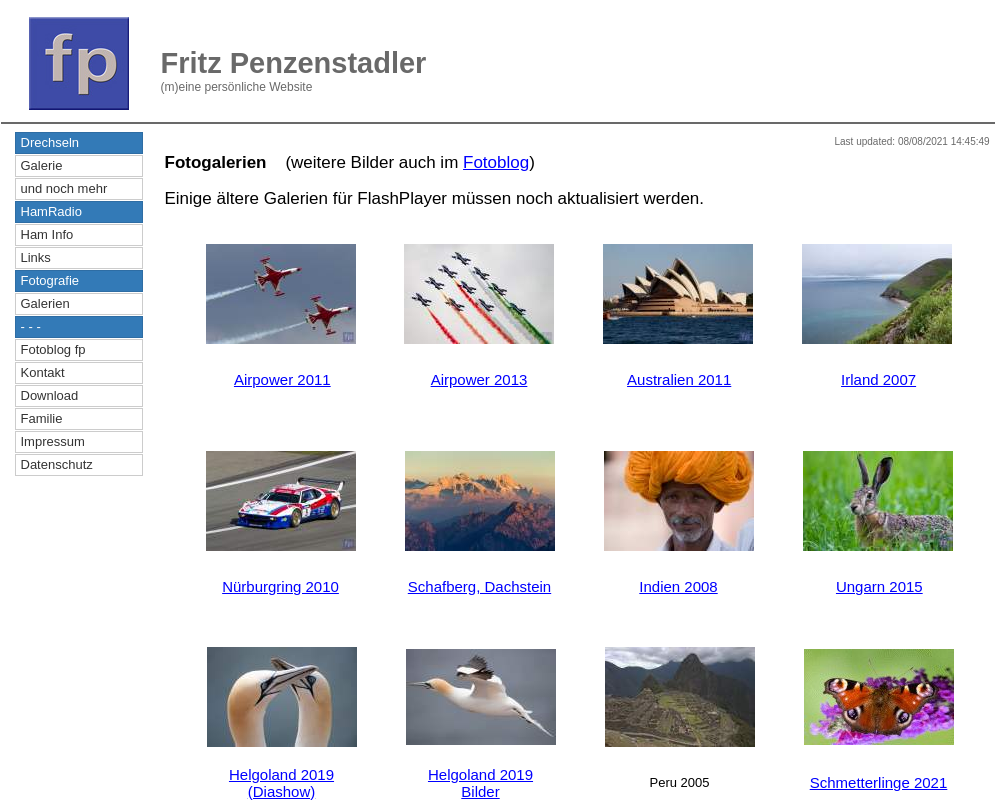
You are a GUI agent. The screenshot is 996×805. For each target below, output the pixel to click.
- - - (31, 326)
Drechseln (50, 142)
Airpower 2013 (479, 379)
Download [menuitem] (50, 395)
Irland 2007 (878, 379)
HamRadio (51, 211)
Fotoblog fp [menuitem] (53, 349)
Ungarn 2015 (879, 586)
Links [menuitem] (36, 257)
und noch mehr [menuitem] (64, 188)
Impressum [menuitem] (53, 441)
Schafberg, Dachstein (479, 586)
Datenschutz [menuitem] (57, 464)
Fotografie (50, 280)
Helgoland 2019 (281, 774)
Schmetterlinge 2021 (879, 782)
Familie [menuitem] (42, 418)
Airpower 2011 (282, 379)
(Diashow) (282, 791)
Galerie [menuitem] (42, 165)
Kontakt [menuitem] (43, 372)
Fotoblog (496, 162)
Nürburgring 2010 (280, 586)
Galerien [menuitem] (45, 303)
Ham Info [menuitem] (47, 234)
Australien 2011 (679, 379)
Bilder (480, 791)
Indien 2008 (678, 586)
